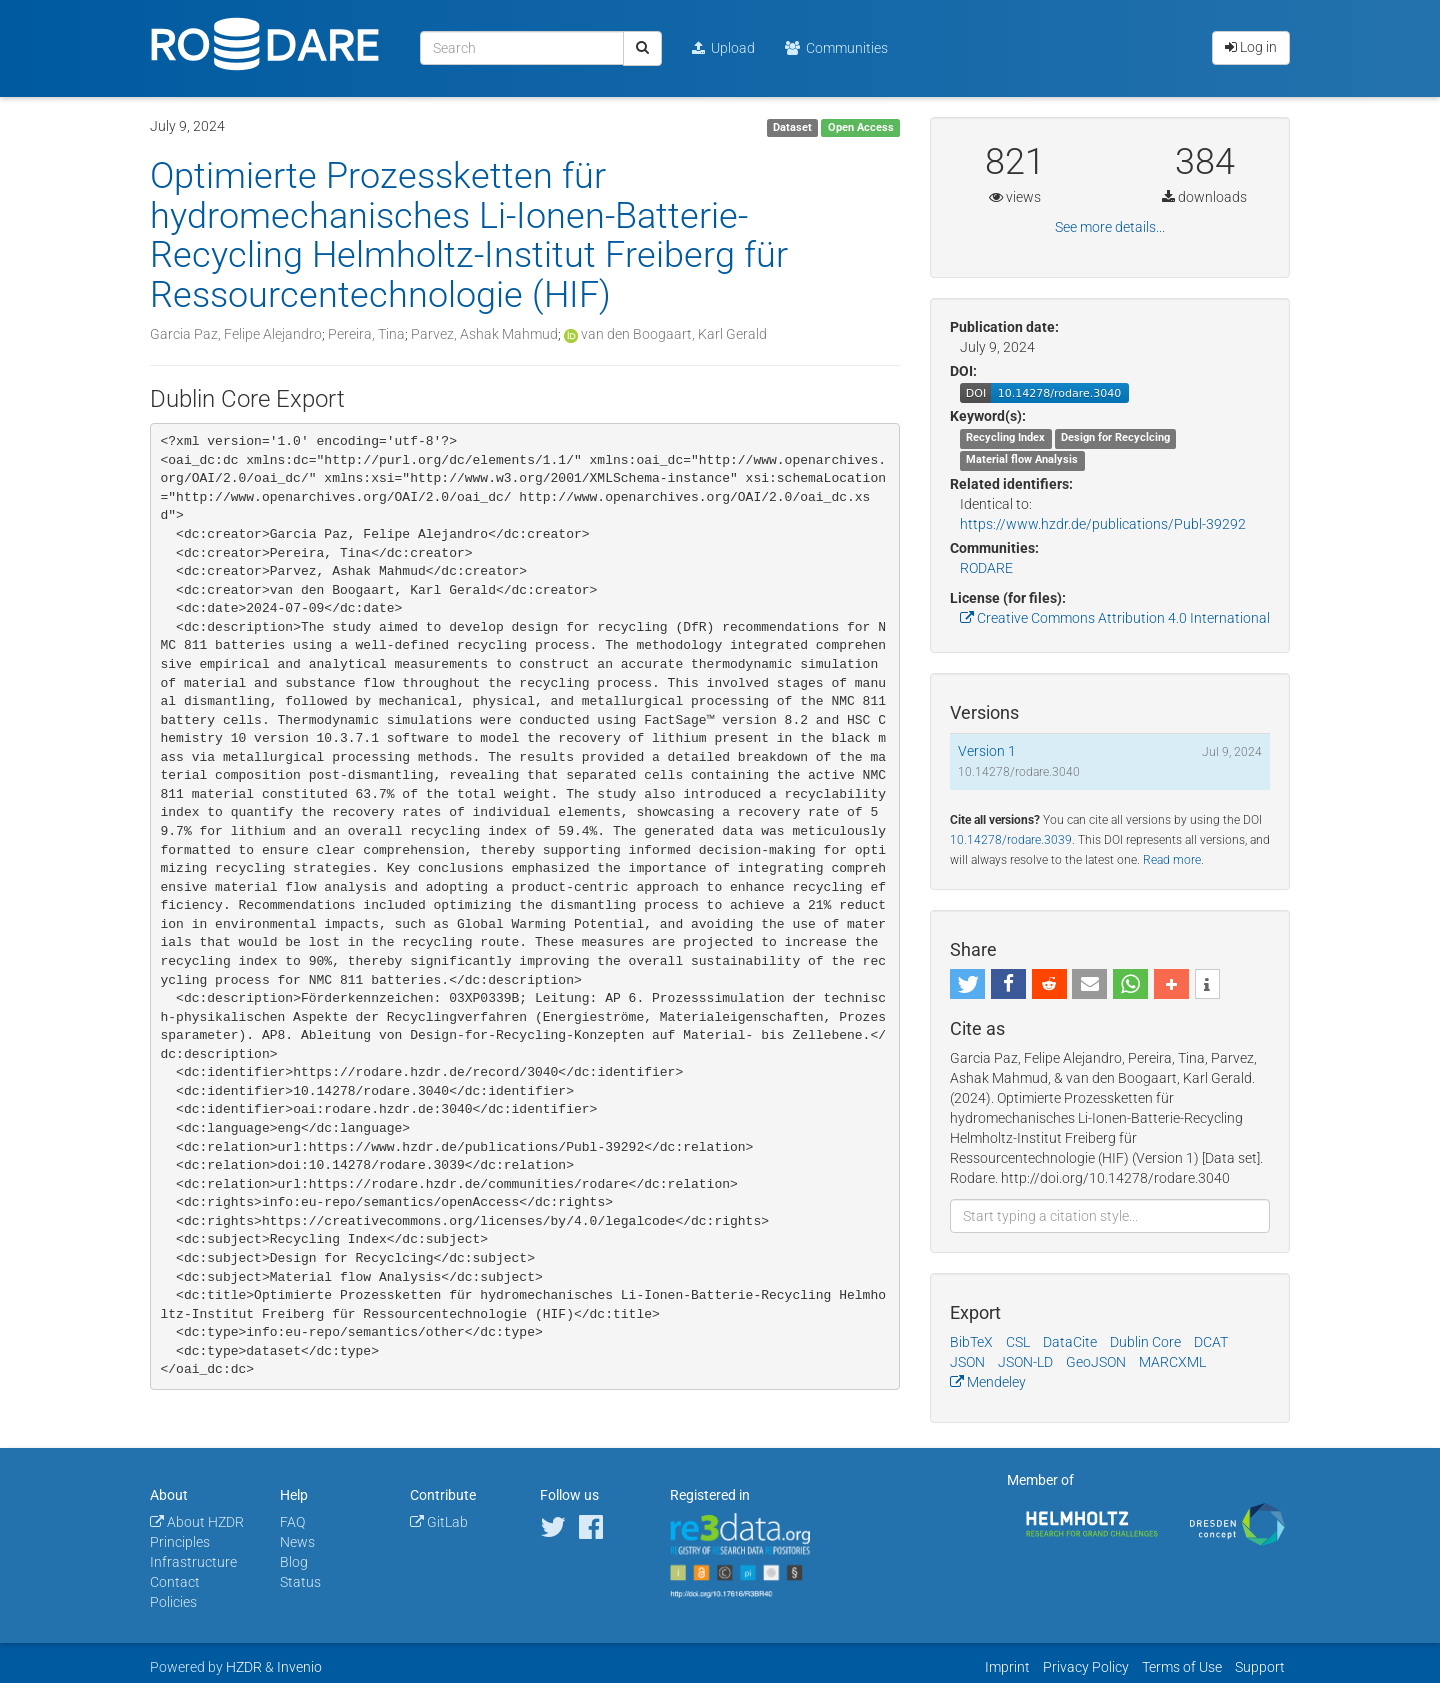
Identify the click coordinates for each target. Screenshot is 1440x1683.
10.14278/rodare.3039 (1011, 840)
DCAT (1211, 1342)
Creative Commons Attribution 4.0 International (1115, 618)
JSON (967, 1362)
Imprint (1007, 1667)
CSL (1018, 1342)
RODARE (986, 568)
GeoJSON (1096, 1362)
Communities (836, 48)
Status (300, 1582)
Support (1260, 1667)
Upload (723, 48)
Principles (180, 1542)
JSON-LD (1025, 1362)
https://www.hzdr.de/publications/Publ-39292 (1103, 524)
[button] (967, 984)
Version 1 (987, 751)
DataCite (1070, 1342)
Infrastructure (193, 1562)
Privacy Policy (1086, 1667)
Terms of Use (1182, 1667)
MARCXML (1172, 1362)
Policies (173, 1602)
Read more (1172, 860)
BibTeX (971, 1342)
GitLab (439, 1522)
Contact (175, 1582)
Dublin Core (1145, 1342)
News (297, 1542)
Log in (1251, 47)
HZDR (244, 1667)
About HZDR (197, 1522)
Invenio (299, 1667)
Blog (294, 1562)
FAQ (292, 1522)
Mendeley (988, 1382)
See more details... (1110, 227)
